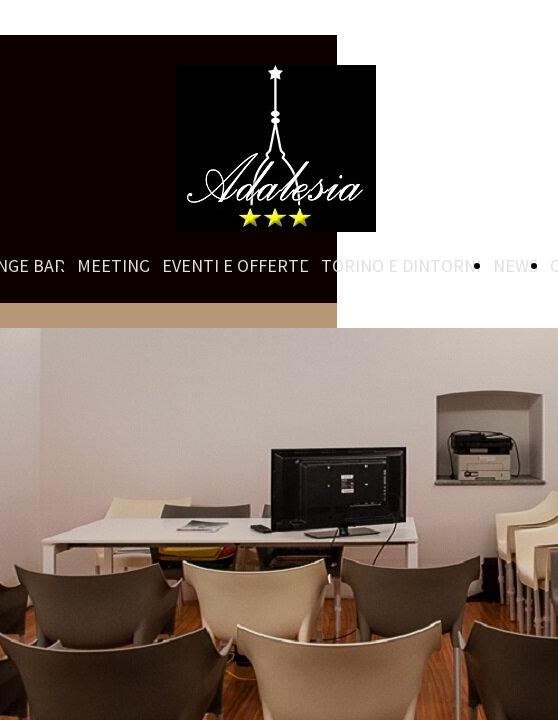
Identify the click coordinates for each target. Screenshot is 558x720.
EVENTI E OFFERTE (235, 265)
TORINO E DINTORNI (401, 265)
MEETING (113, 265)
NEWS (515, 265)
